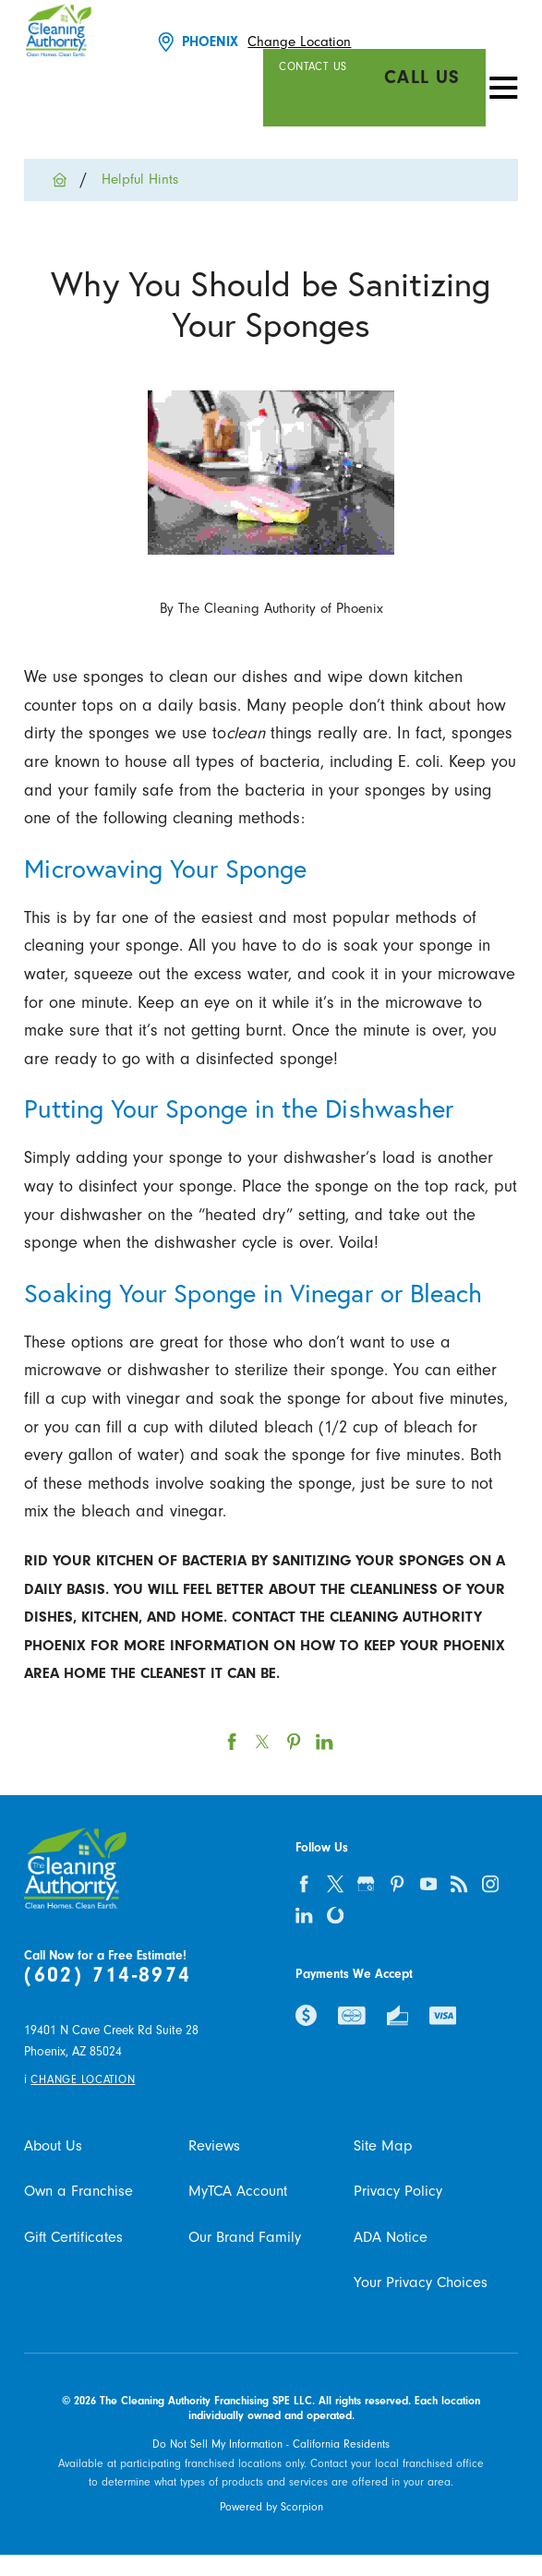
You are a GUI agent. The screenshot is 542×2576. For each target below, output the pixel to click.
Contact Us (313, 66)
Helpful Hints (140, 179)
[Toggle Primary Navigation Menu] (504, 87)
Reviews (214, 2146)
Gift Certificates (73, 2237)
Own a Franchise (78, 2191)
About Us (53, 2146)
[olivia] (335, 1915)
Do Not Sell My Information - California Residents (271, 2444)
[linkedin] (304, 1915)
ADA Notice (391, 2237)
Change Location (299, 42)
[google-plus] (367, 1884)
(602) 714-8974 (107, 1975)
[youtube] (428, 1884)
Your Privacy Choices (421, 2282)
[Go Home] (67, 179)
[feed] (459, 1884)
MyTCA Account (237, 2191)
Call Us (422, 77)
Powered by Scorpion (271, 2506)
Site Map (383, 2146)
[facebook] (304, 1884)
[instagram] (490, 1884)
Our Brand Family (244, 2237)
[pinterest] (397, 1884)
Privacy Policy (398, 2191)
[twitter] (335, 1884)
